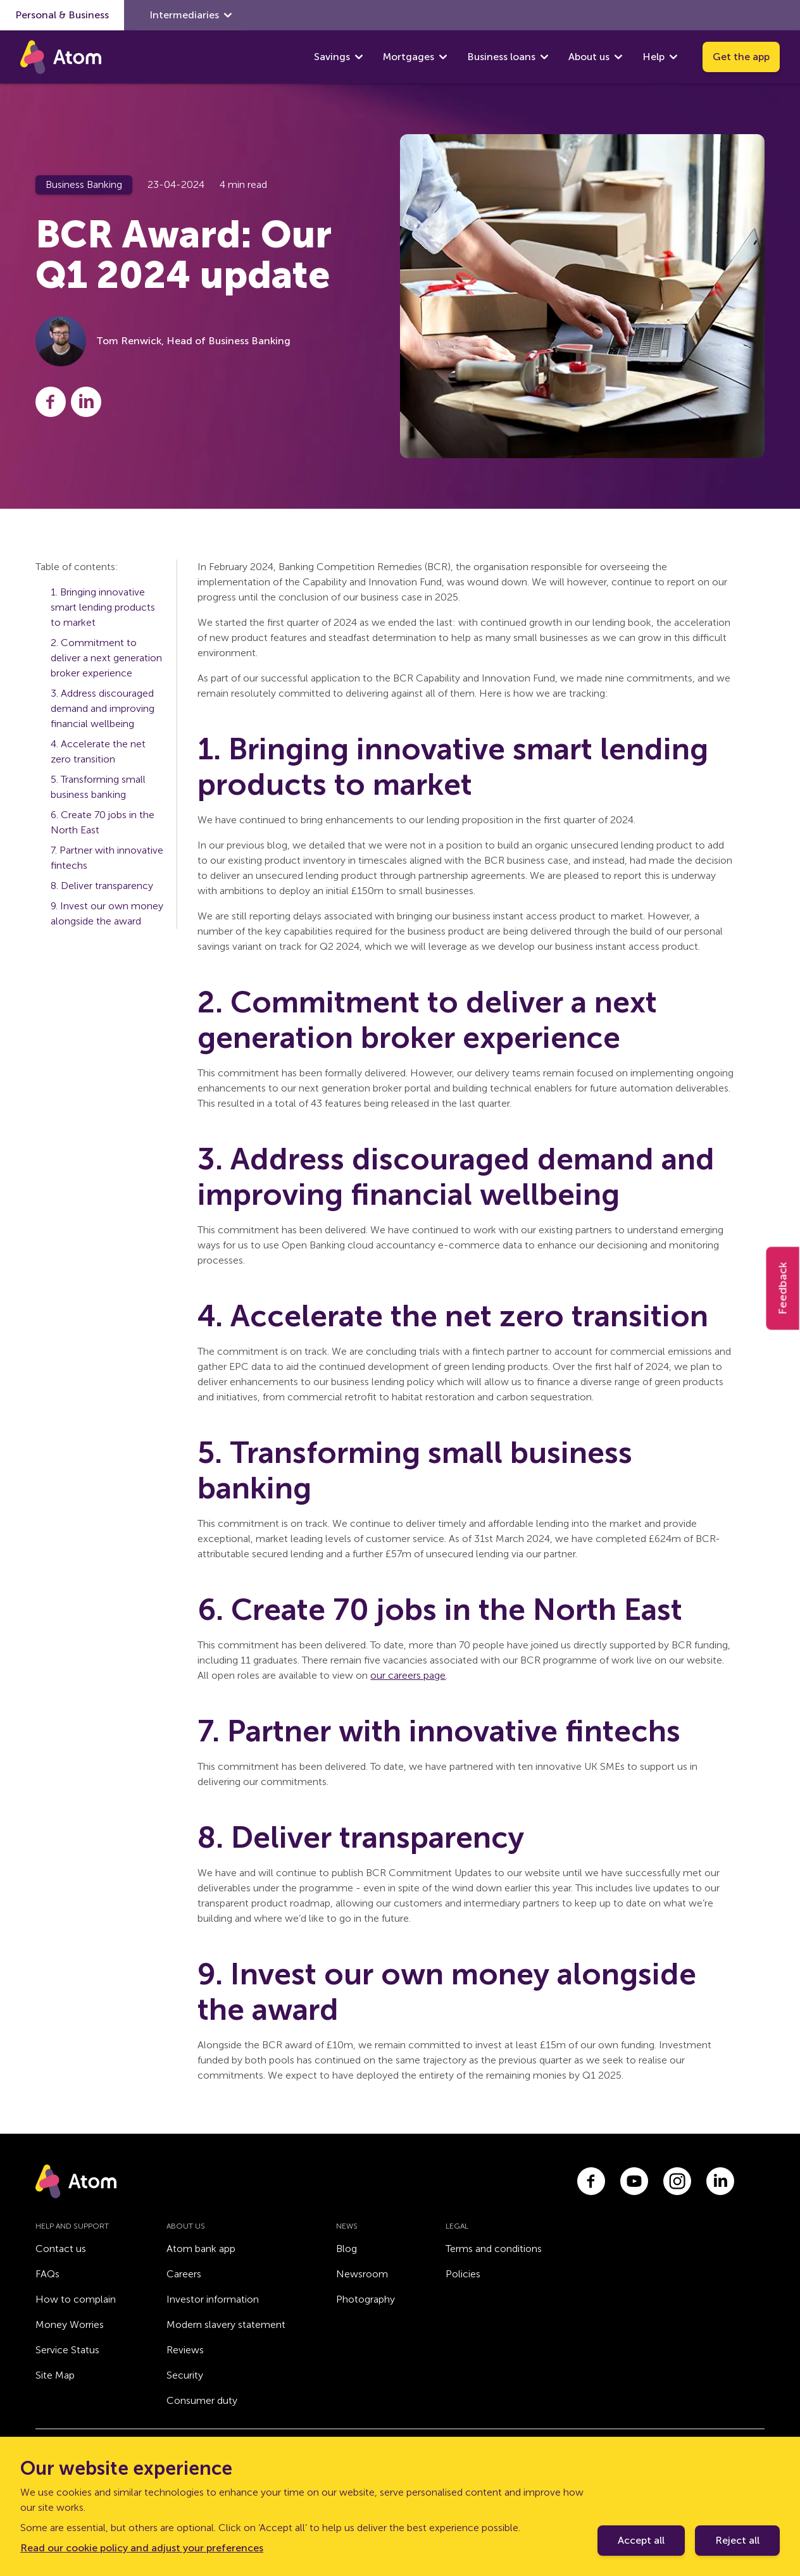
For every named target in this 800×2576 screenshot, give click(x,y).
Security (184, 2375)
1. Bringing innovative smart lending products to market (103, 607)
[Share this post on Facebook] (50, 402)
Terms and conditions (494, 2249)
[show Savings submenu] (359, 57)
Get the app (741, 57)
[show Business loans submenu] (544, 57)
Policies (463, 2274)
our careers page (408, 1675)
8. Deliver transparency (102, 886)
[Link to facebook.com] (591, 2181)
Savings (332, 57)
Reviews (185, 2350)
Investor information (212, 2299)
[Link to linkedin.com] (720, 2181)
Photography (365, 2299)
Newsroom (362, 2274)
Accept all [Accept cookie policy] (641, 2540)
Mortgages (408, 57)
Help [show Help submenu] (659, 57)
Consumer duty (201, 2400)
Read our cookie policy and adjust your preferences (141, 2548)
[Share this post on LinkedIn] (86, 402)
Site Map (55, 2375)
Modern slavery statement (225, 2324)
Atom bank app (200, 2249)
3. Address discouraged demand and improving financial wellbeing (102, 708)
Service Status (67, 2350)
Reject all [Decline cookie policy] (737, 2540)
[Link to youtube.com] (634, 2181)
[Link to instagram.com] (677, 2181)
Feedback (783, 1288)
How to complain (75, 2299)
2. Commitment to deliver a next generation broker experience (106, 658)
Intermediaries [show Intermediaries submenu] (190, 15)
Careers (183, 2274)
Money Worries (69, 2324)
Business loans (501, 57)
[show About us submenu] (618, 57)
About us (588, 57)
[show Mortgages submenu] (443, 57)
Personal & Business (62, 15)
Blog (346, 2249)
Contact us (60, 2249)
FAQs (47, 2274)
